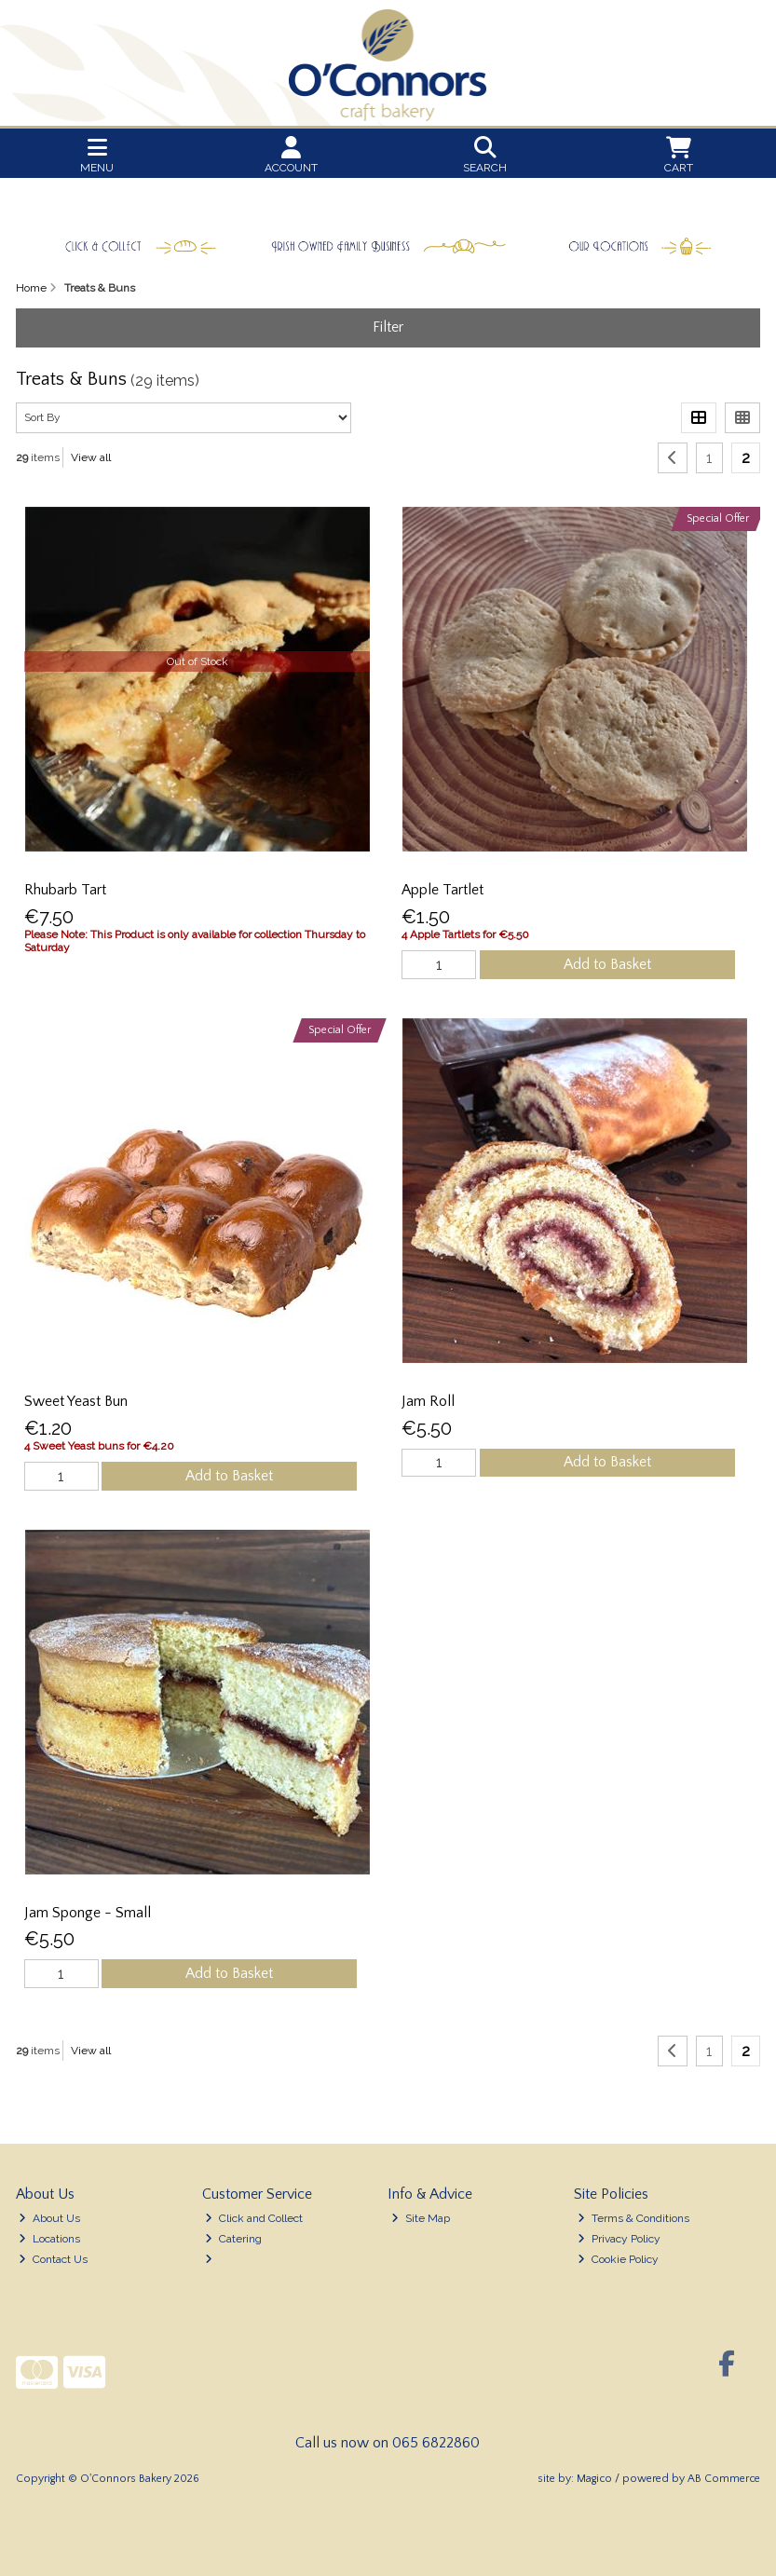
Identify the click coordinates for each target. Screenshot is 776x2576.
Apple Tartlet (442, 889)
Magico (594, 2479)
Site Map (420, 2218)
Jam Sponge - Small (87, 1912)
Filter (388, 327)
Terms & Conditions (633, 2218)
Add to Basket (607, 964)
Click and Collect (254, 2218)
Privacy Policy (619, 2238)
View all (91, 457)
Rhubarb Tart (65, 889)
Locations (49, 2238)
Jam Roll (428, 1401)
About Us (49, 2218)
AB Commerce (724, 2479)
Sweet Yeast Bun (76, 1401)
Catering (233, 2238)
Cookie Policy (618, 2259)
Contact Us (53, 2259)
